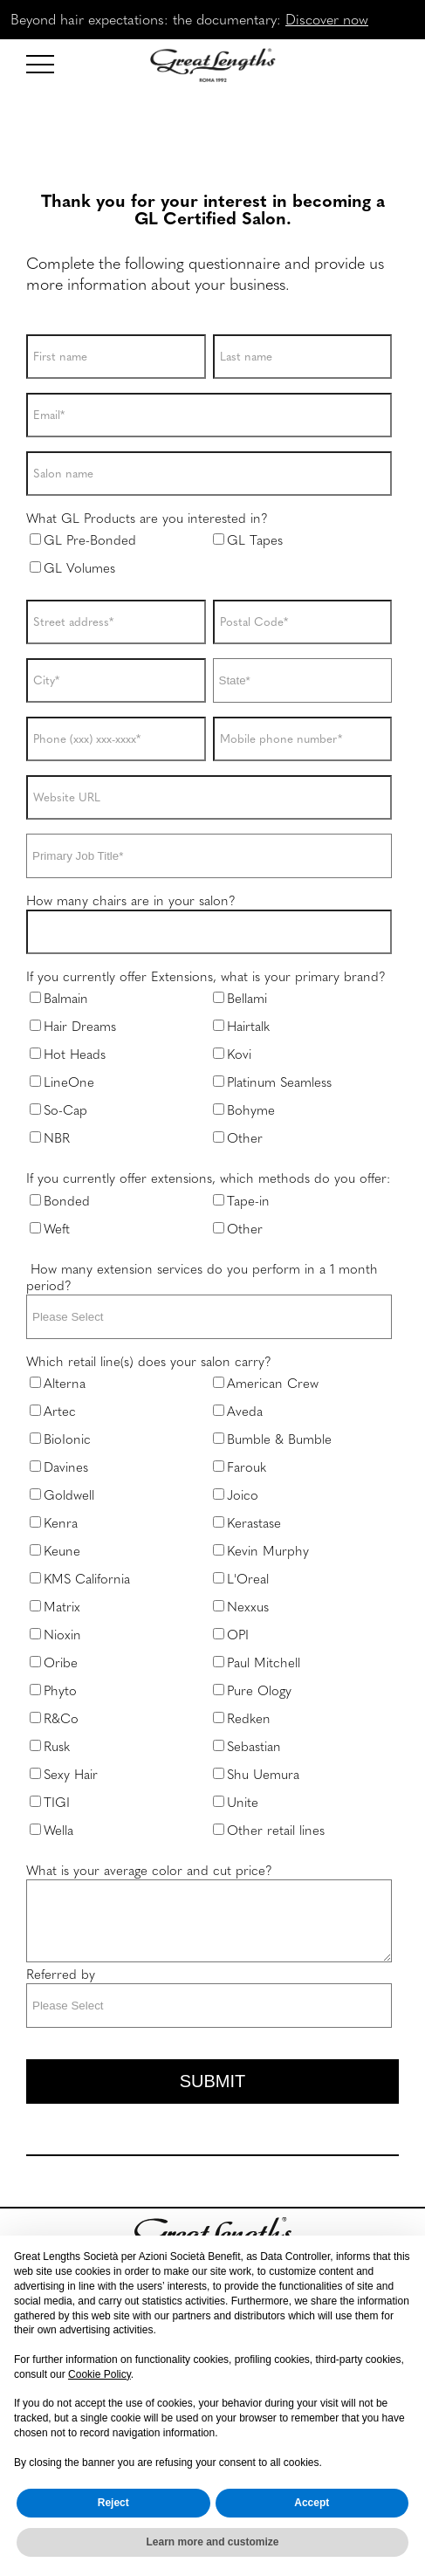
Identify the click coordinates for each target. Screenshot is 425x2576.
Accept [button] (311, 2503)
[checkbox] (209, 559)
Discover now (326, 19)
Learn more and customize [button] (212, 2542)
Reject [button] (113, 2503)
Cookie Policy (99, 2374)
